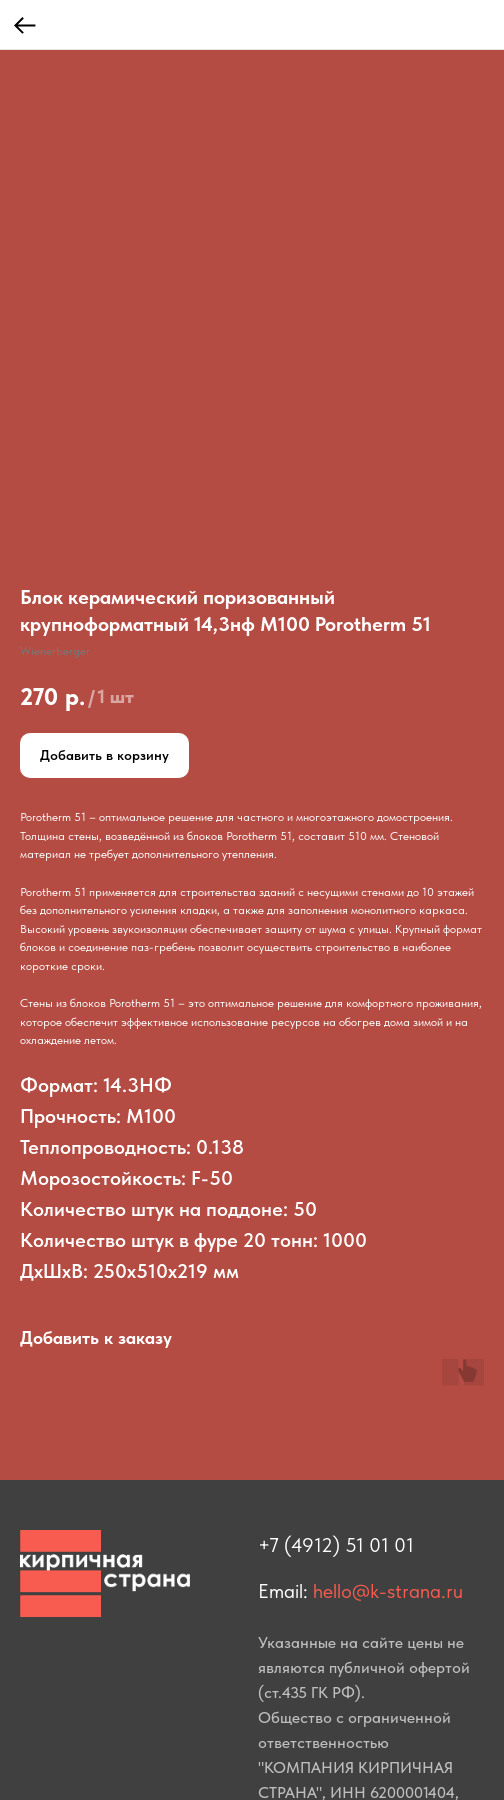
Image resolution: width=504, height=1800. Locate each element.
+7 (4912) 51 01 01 (336, 1545)
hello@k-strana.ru (388, 1591)
